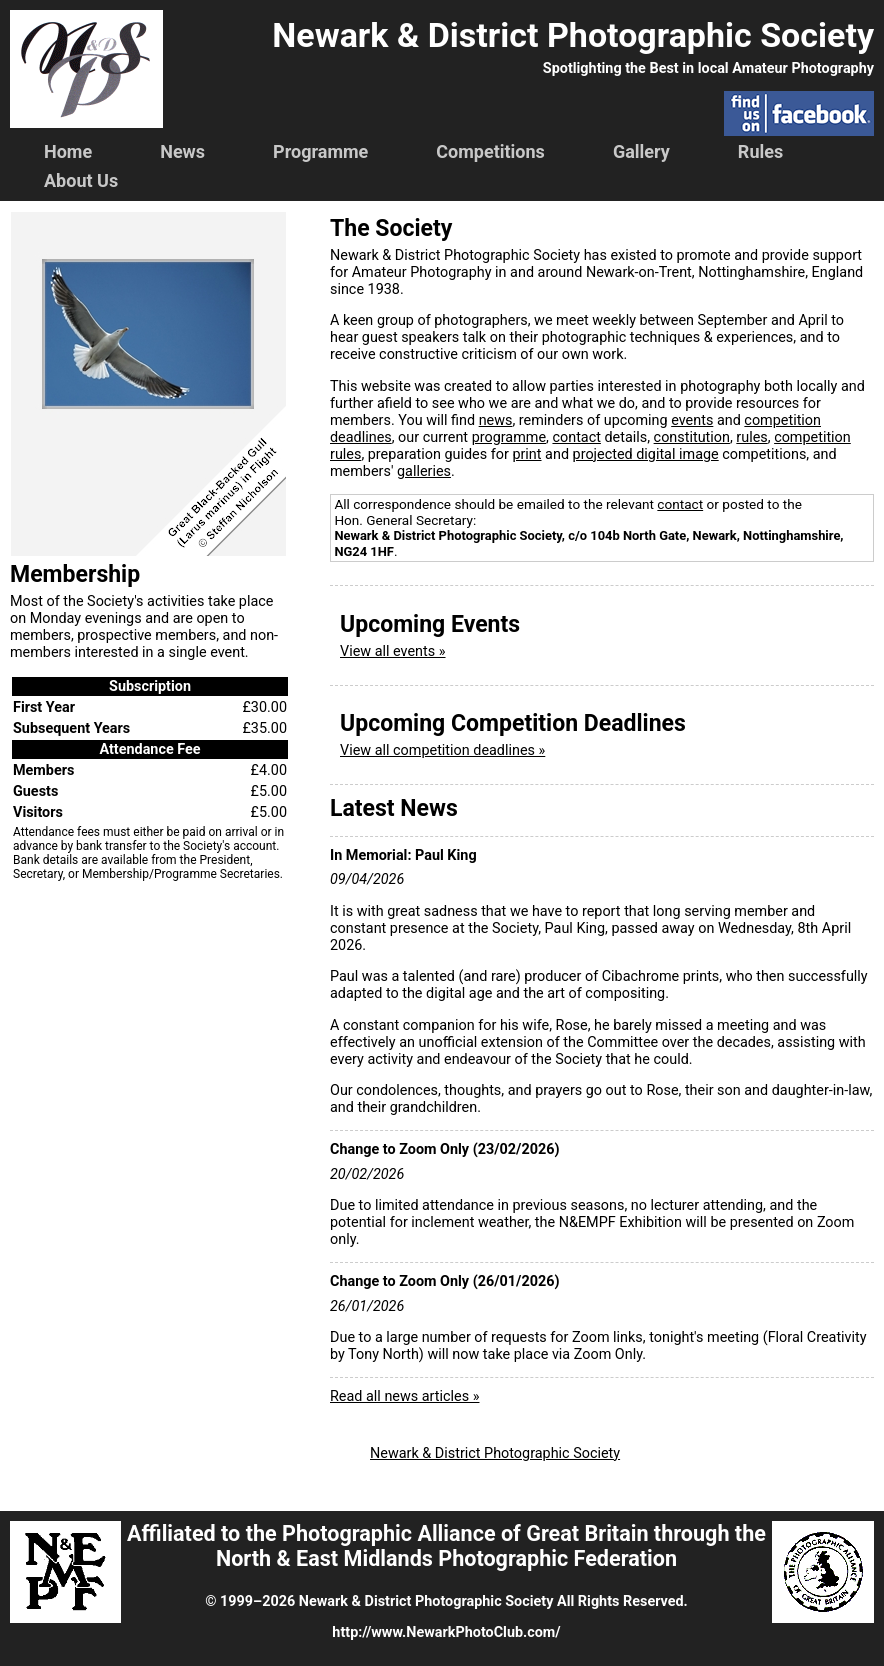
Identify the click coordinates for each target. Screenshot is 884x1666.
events (692, 420)
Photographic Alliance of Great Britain (465, 1533)
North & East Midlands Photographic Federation (446, 1558)
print (526, 454)
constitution (692, 437)
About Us (81, 180)
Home (68, 151)
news (496, 420)
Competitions (490, 151)
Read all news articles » (404, 1396)
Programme (320, 151)
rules (751, 437)
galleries (424, 471)
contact (576, 437)
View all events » (393, 651)
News (182, 151)
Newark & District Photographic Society (495, 1453)
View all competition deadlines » (442, 750)
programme (509, 437)
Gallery (641, 151)
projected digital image (646, 454)
